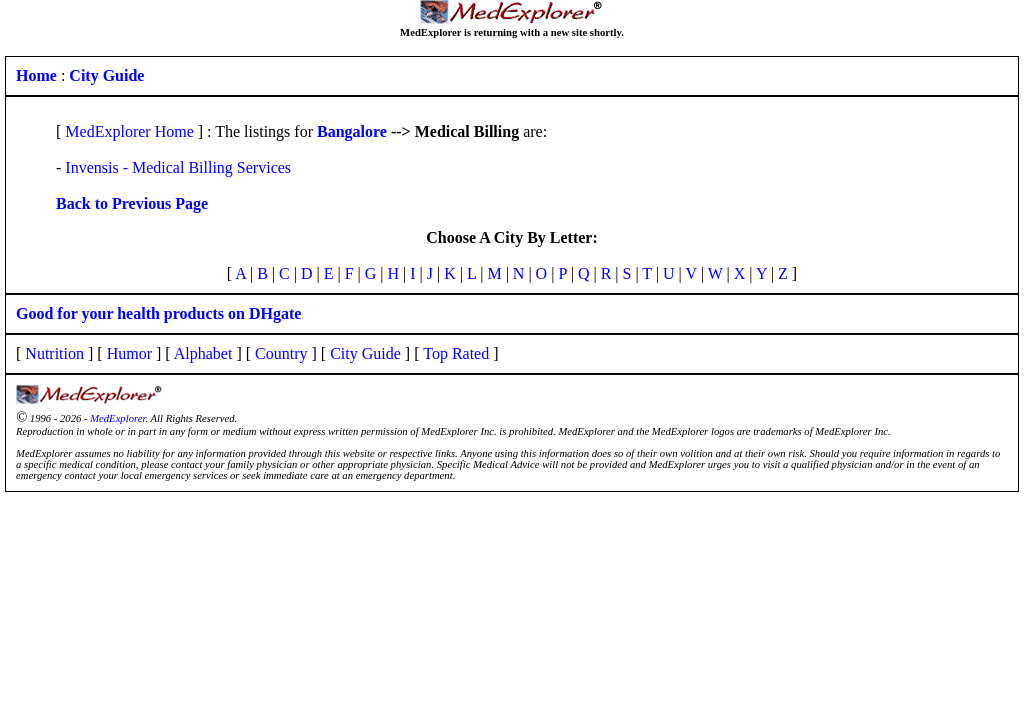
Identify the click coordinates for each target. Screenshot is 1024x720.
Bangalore (352, 131)
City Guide (365, 353)
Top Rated (456, 353)
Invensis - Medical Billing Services (178, 167)
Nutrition (54, 353)
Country (281, 353)
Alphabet (203, 353)
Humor (129, 353)
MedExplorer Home (129, 131)
